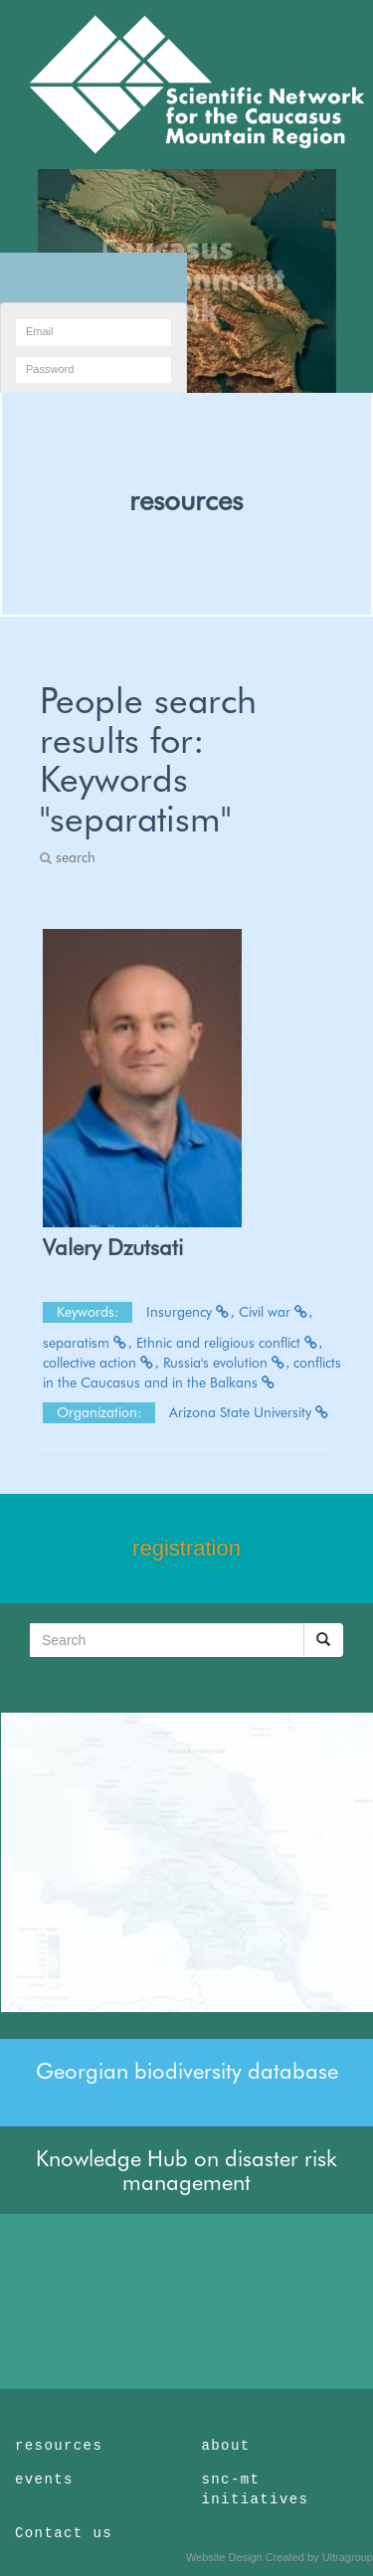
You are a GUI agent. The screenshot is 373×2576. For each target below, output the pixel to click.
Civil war (276, 1312)
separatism (87, 1343)
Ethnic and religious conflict (229, 1343)
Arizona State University (249, 1412)
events (44, 2479)
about (226, 2446)
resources (186, 500)
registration (186, 1548)
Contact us (63, 2533)
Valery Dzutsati (113, 1247)
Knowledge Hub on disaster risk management (186, 2170)
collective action (101, 1363)
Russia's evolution (226, 1363)
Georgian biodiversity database (187, 2071)
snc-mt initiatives (255, 2489)
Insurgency (190, 1312)
